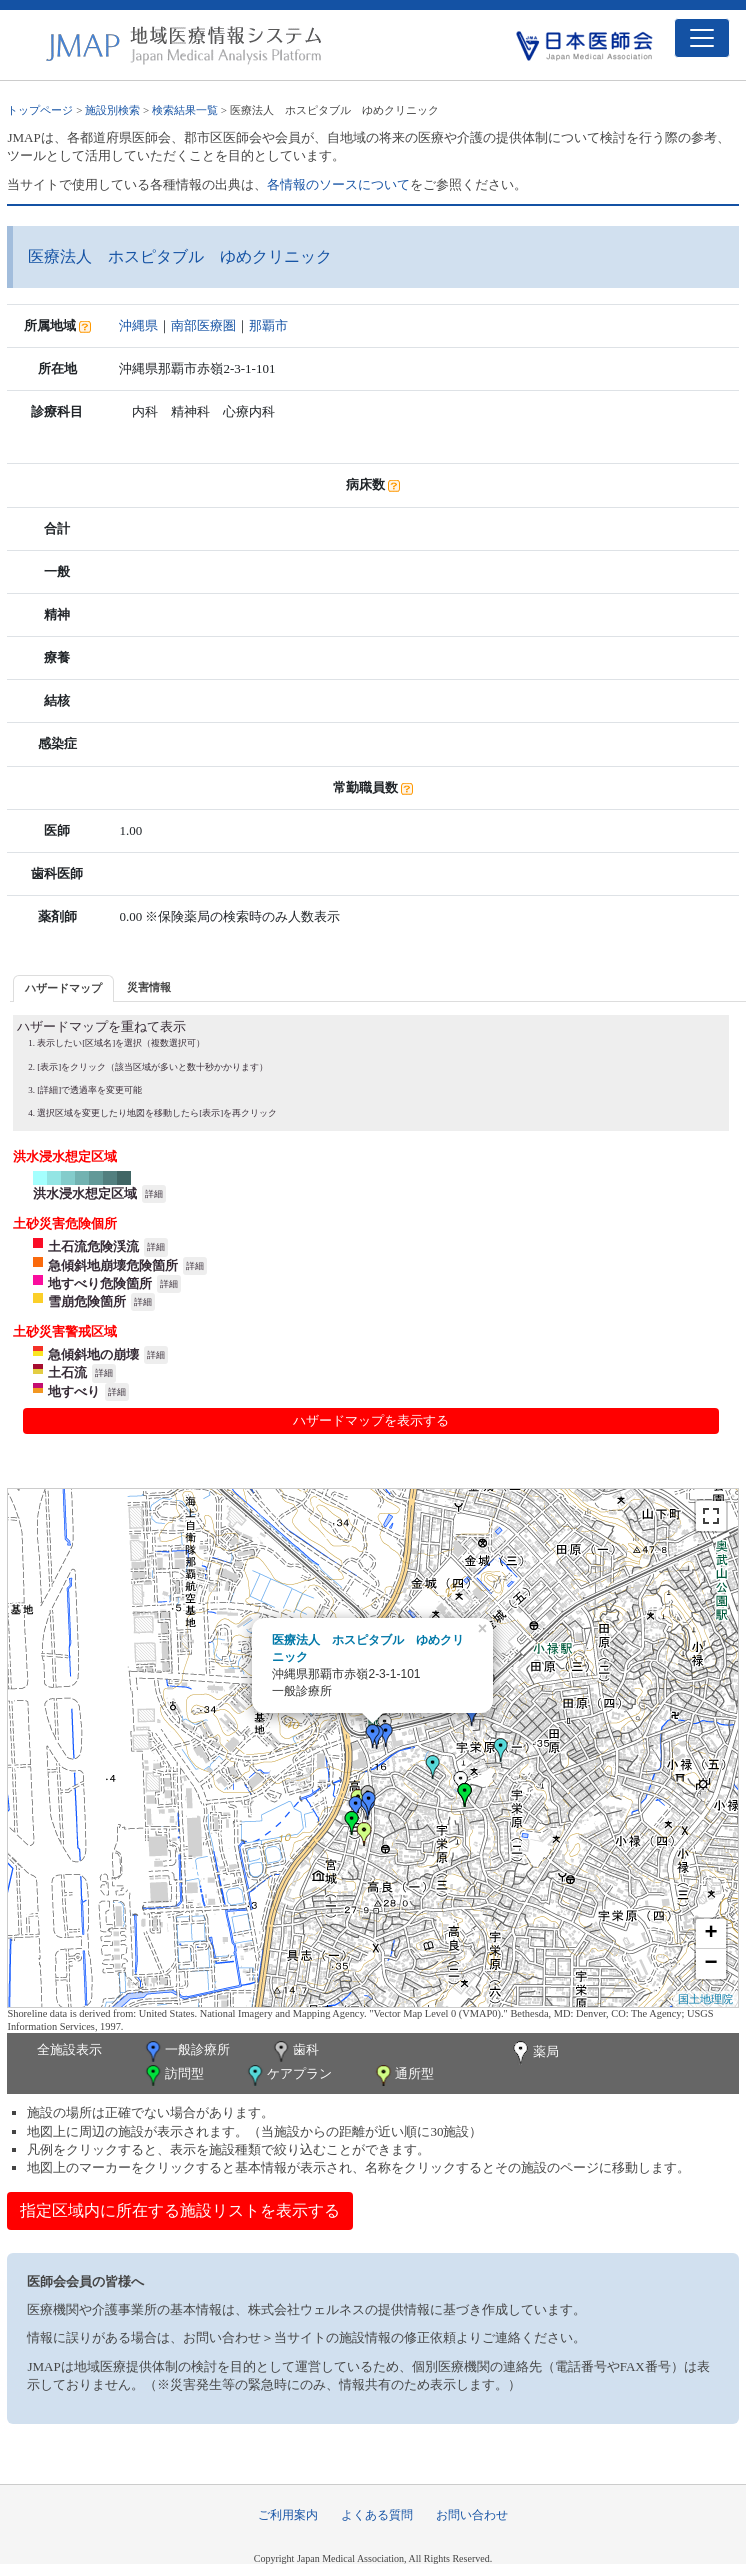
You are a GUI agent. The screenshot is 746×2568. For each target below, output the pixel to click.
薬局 (534, 2053)
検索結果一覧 (185, 110)
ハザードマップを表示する (371, 1420)
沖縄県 (138, 325)
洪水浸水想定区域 (85, 1193)
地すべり (74, 1391)
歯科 (294, 2051)
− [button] (710, 1964)
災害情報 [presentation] (149, 987)
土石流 (67, 1372)
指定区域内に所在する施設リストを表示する (180, 2210)
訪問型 (173, 2075)
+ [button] (710, 1934)
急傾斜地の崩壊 (93, 1354)
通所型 (403, 2075)
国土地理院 (705, 1999)
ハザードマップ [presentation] (63, 988)
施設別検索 (112, 110)
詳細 (154, 1194)
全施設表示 (69, 2049)
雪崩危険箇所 (87, 1301)
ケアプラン (288, 2075)
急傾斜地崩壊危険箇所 (113, 1265)
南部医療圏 (203, 325)
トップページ (40, 110)
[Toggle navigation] (702, 38)
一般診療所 (186, 2051)
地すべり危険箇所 (100, 1283)
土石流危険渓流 (93, 1246)
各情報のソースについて (338, 184)
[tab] (63, 988)
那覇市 (268, 325)
